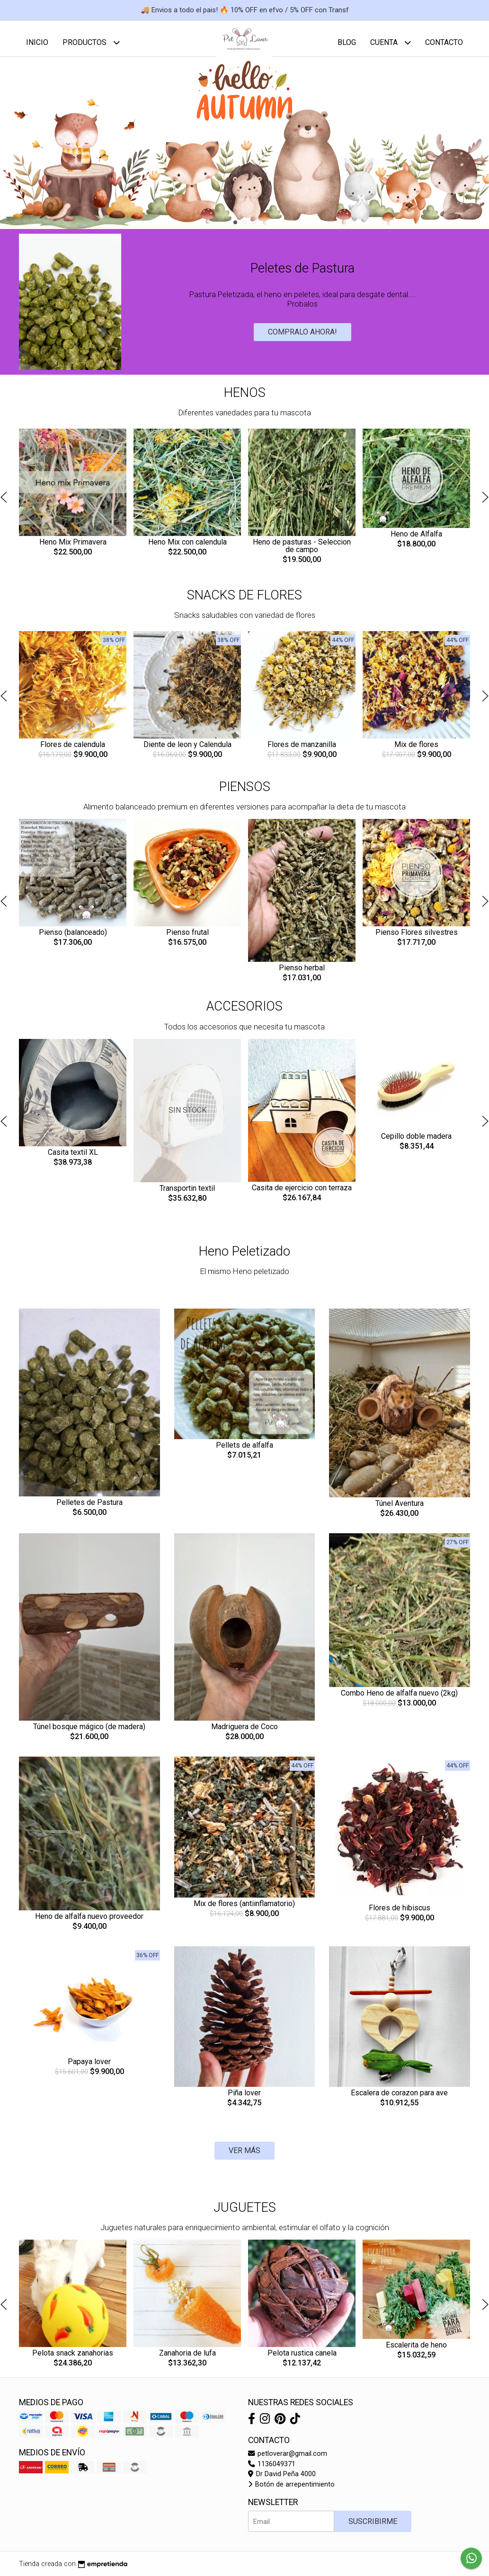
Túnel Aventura (399, 1510)
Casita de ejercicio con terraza (302, 1194)
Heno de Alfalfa (416, 540)
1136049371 (271, 2471)
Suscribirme (372, 2528)
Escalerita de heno (416, 2352)
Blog (347, 42)
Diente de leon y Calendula (187, 751)
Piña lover (244, 2099)
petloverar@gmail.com (287, 2461)
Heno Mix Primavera (73, 549)
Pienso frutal (187, 939)
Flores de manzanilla (301, 751)
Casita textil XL (73, 1159)
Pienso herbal (302, 974)
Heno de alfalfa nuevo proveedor (89, 1923)
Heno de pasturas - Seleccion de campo (302, 553)
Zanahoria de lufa (187, 2360)
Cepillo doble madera (416, 1142)
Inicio (37, 42)
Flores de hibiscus (399, 1914)
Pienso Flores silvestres (416, 939)
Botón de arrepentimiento (291, 2492)
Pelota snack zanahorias (72, 2360)
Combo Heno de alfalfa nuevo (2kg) (399, 1700)
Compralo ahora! (302, 338)
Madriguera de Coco (244, 1733)
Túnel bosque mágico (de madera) (89, 1733)
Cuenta (390, 42)
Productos (91, 42)
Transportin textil (187, 1194)
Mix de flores (416, 751)
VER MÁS (244, 2157)
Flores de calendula (72, 751)
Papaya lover (89, 2068)
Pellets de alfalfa (244, 1452)
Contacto (444, 42)
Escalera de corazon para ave (399, 2099)
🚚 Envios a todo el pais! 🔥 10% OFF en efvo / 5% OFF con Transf (245, 10)
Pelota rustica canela (302, 2360)
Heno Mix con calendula (187, 549)
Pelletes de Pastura (89, 1509)
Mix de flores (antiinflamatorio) (244, 1910)
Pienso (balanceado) (73, 939)
